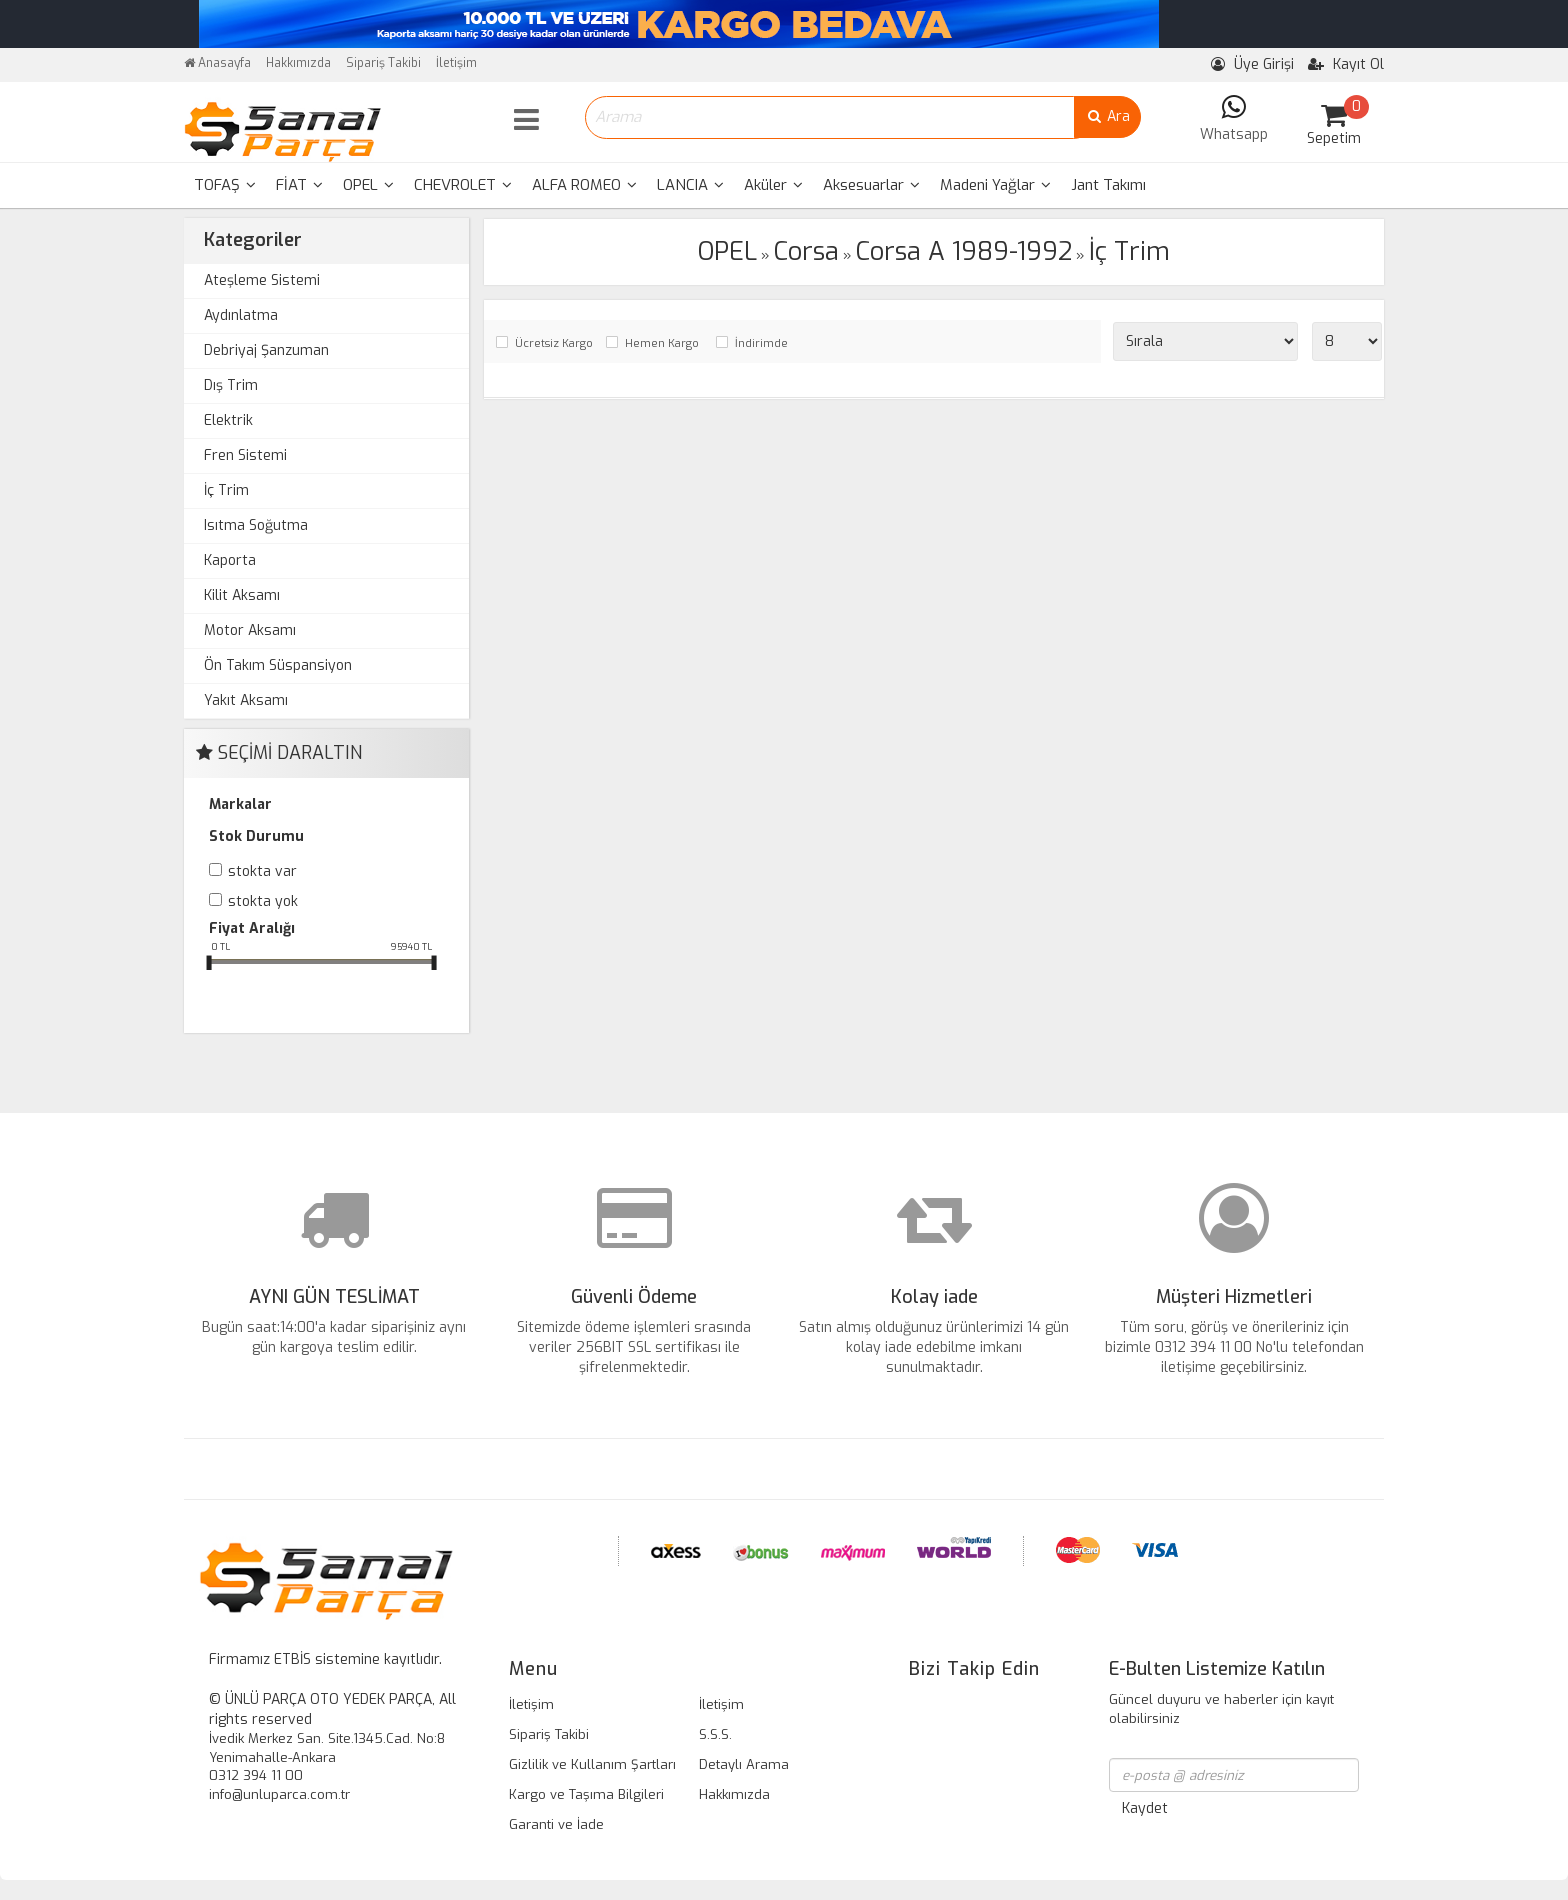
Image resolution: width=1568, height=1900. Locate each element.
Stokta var (262, 871)
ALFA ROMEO (584, 185)
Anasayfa (217, 63)
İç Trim (226, 490)
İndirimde (761, 343)
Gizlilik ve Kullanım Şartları (592, 1764)
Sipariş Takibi (383, 63)
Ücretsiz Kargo (554, 343)
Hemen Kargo (662, 343)
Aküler (773, 185)
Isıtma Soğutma (256, 525)
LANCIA (690, 185)
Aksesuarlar (871, 185)
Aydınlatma (241, 315)
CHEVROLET (463, 185)
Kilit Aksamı (242, 595)
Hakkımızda (298, 63)
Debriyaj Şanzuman (266, 350)
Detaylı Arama (744, 1764)
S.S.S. (715, 1734)
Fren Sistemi (245, 455)
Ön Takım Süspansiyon (278, 665)
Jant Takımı (1108, 185)
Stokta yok (263, 901)
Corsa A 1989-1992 (964, 251)
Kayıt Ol (1346, 64)
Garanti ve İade (556, 1824)
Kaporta (230, 560)
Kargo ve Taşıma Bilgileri (586, 1794)
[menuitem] (225, 185)
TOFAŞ (225, 185)
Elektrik (228, 420)
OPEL (368, 185)
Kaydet (1145, 1808)
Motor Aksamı (250, 630)
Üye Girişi (1252, 64)
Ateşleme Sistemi (262, 280)
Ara (1107, 116)
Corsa (806, 251)
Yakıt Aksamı (246, 700)
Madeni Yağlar (995, 185)
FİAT (299, 185)
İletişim (456, 63)
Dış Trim (231, 385)
